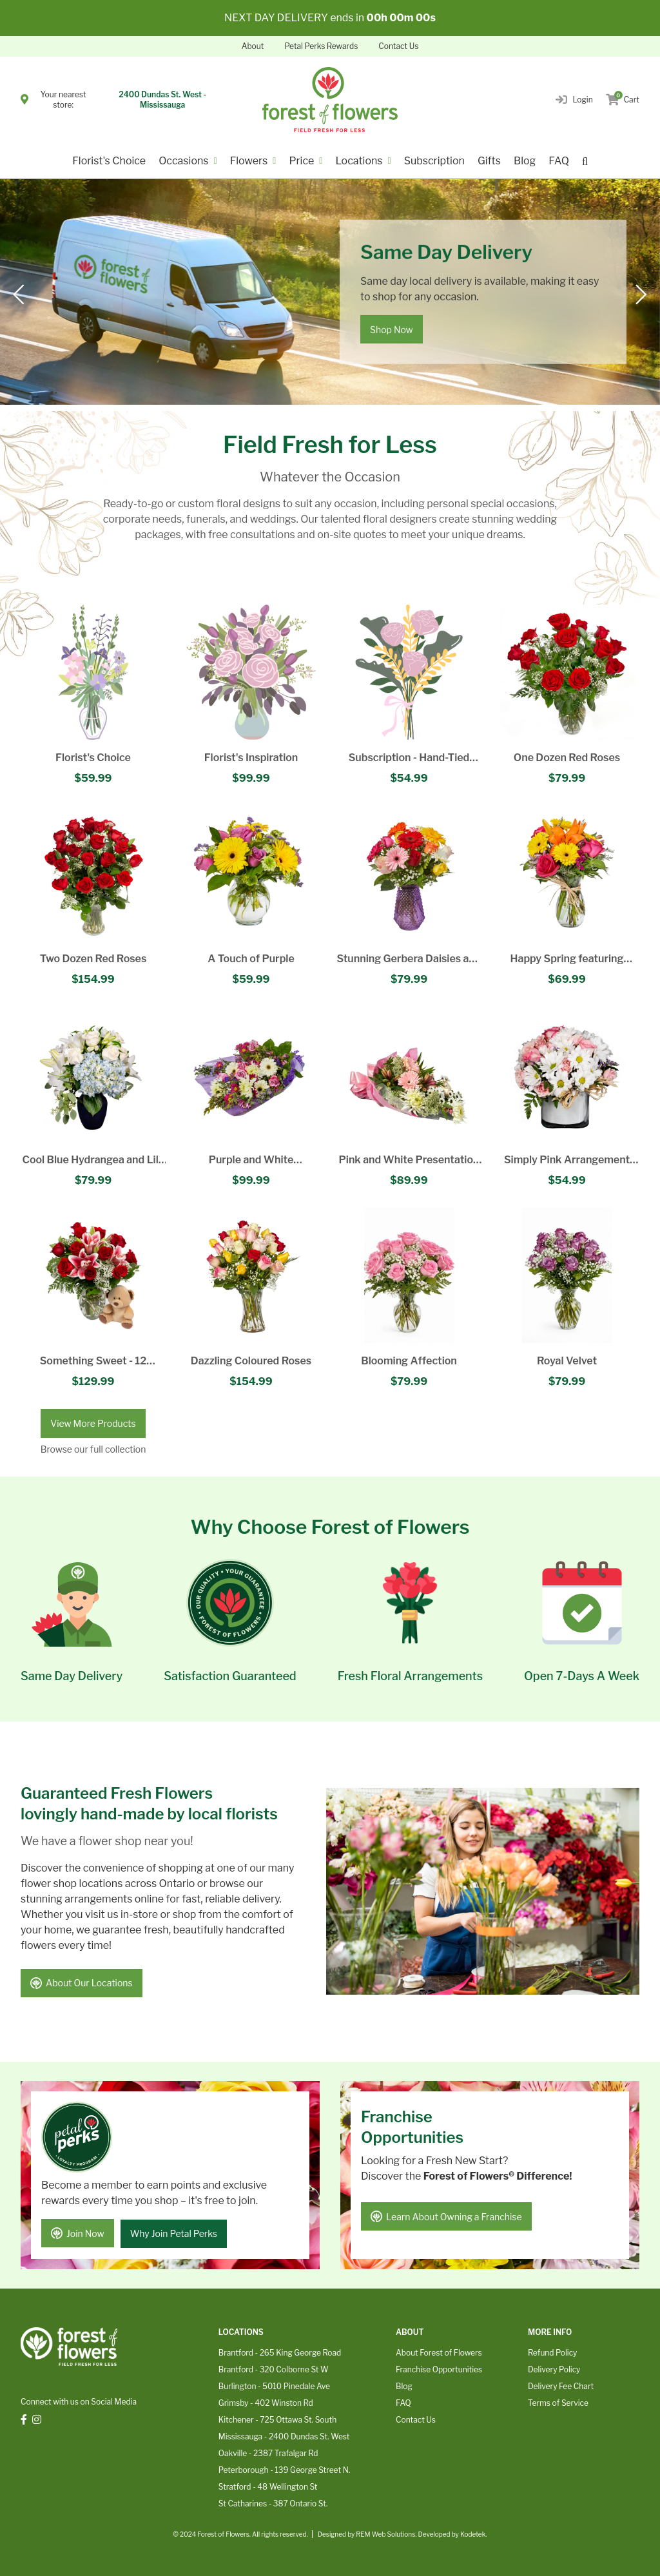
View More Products (92, 1423)
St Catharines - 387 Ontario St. (272, 2501)
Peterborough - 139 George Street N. (284, 2468)
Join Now (78, 2232)
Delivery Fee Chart (561, 2384)
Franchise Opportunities (439, 2367)
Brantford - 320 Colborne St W (273, 2367)
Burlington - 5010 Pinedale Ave (274, 2384)
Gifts (489, 161)
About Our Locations (82, 1984)
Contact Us (398, 46)
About (253, 46)
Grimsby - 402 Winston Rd (265, 2401)
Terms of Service (558, 2401)
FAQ (558, 161)
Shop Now (392, 329)
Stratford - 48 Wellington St (268, 2485)
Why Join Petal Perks (175, 2231)
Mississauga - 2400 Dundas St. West (284, 2434)
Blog (525, 161)
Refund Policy (552, 2351)
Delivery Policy (554, 2367)
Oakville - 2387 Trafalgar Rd (268, 2451)
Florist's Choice (109, 161)
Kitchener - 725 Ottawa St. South (277, 2418)
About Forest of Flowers (439, 2351)
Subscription (434, 161)
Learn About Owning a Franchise (447, 2215)
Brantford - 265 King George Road (279, 2351)
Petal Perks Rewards (321, 46)
